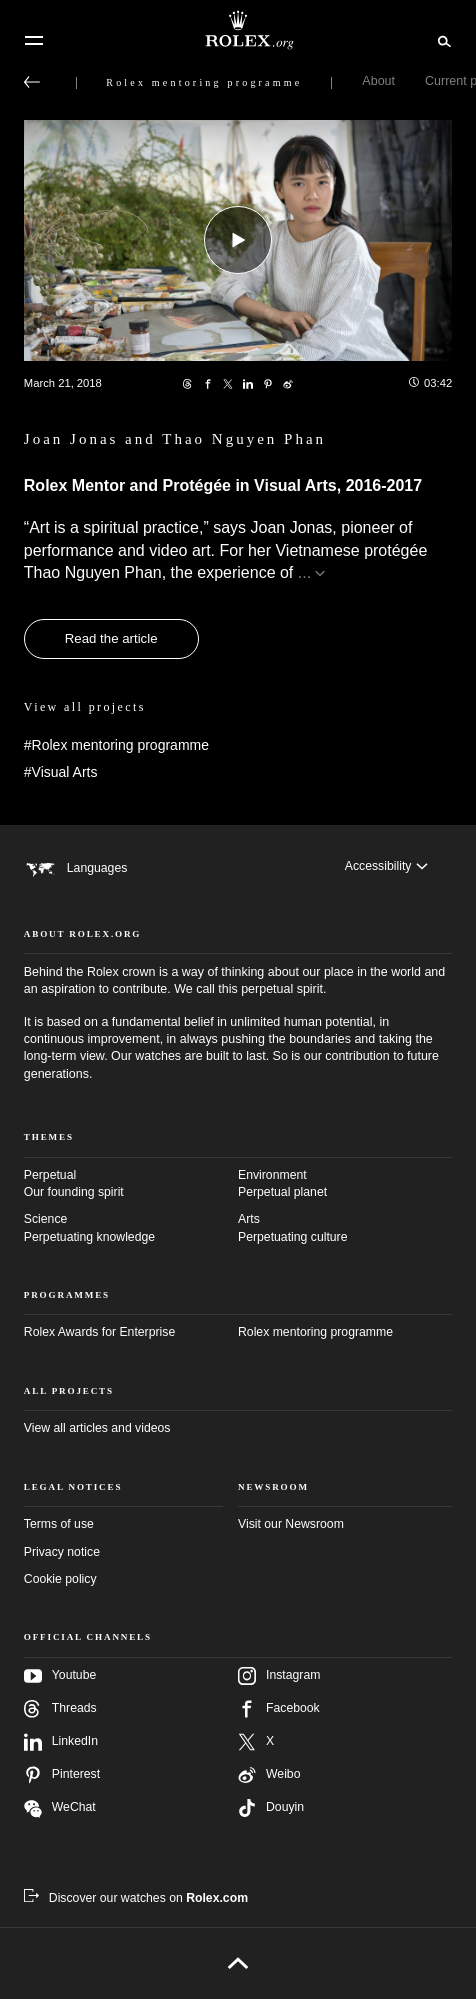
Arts (345, 1229)
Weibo (269, 1775)
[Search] (441, 40)
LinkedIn (61, 1742)
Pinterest (62, 1775)
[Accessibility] (387, 866)
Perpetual (131, 1185)
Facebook (279, 1709)
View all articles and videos (97, 1428)
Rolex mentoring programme (315, 1332)
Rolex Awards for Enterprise (99, 1332)
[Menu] (34, 41)
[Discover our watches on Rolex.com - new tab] (136, 1898)
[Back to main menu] (32, 82)
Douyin (271, 1808)
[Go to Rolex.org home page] (238, 30)
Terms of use (59, 1524)
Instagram (279, 1676)
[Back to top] (238, 1963)
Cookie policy (60, 1579)
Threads (60, 1709)
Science (131, 1229)
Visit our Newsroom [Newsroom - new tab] (291, 1524)
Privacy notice (62, 1552)
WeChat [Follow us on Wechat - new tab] (60, 1808)
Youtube (60, 1676)
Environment (345, 1185)
